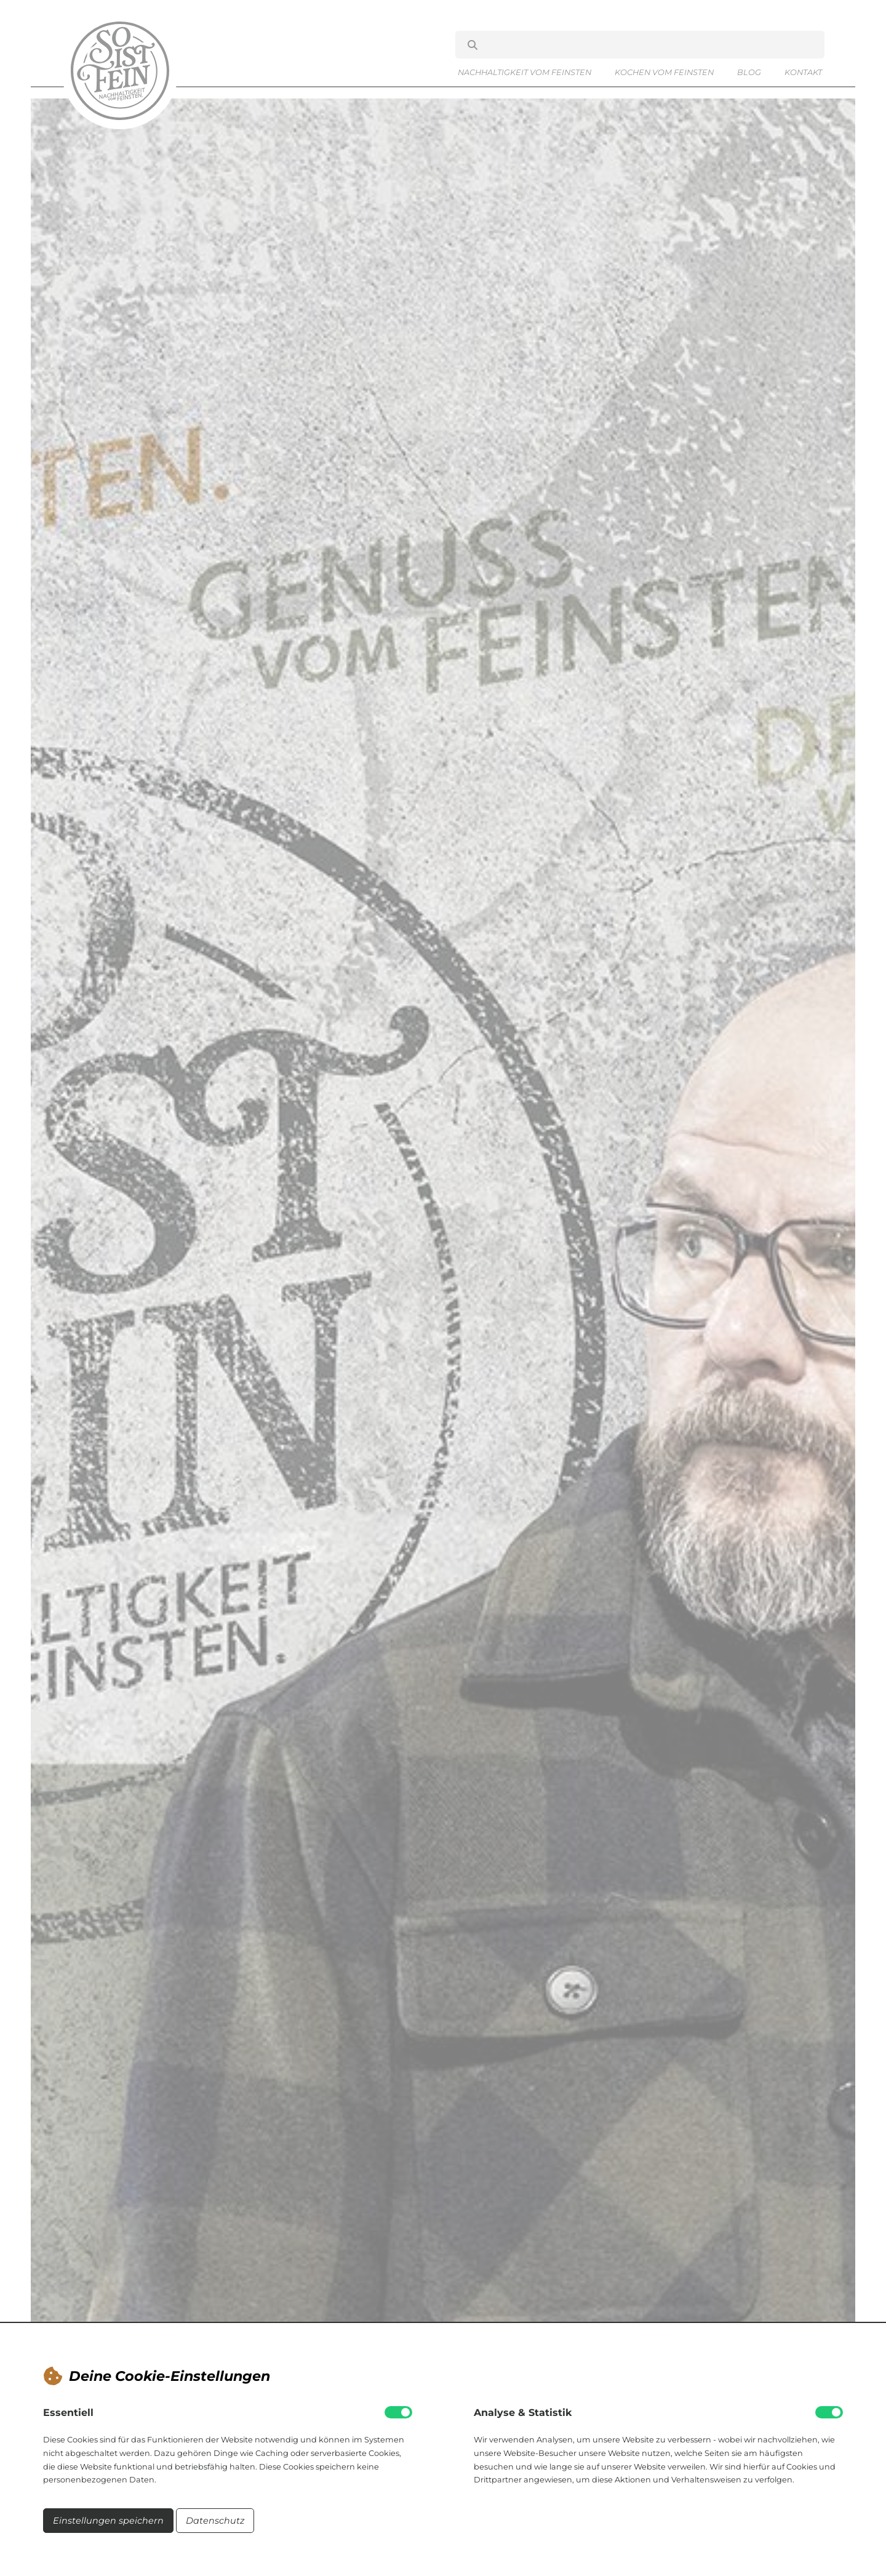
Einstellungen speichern (108, 2520)
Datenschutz (215, 2520)
